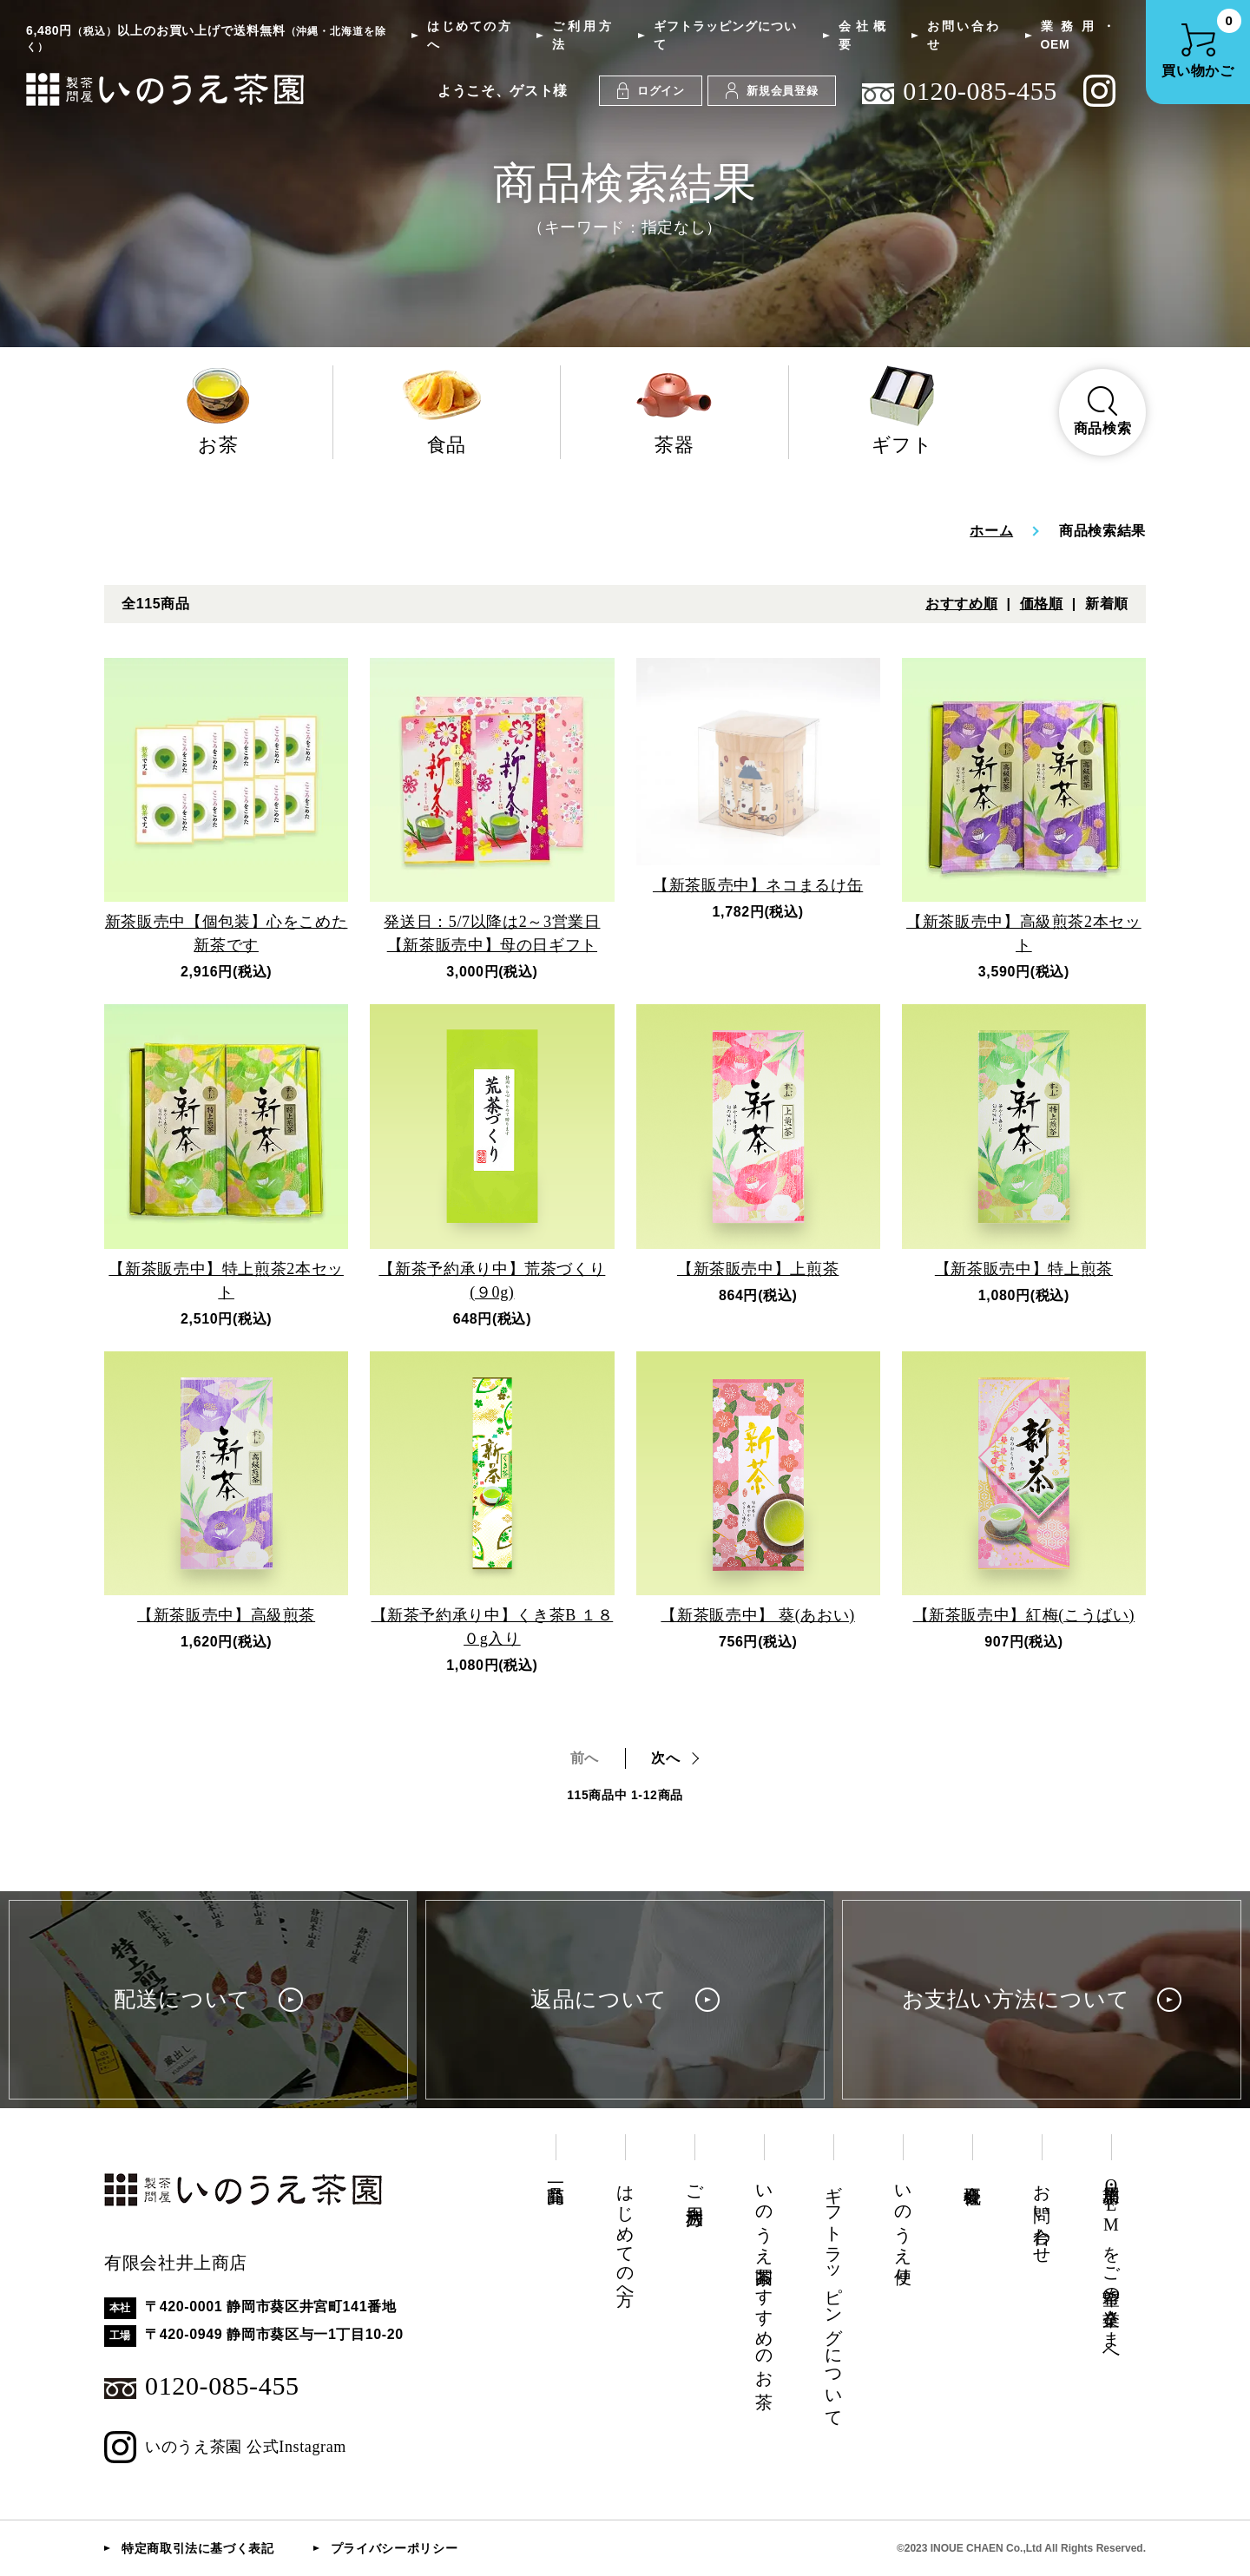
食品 (447, 410)
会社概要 (862, 35)
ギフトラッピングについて (725, 35)
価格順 (1041, 603)
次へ (665, 1758)
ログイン (651, 90)
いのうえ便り (902, 2225)
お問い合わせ (962, 35)
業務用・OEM (1078, 35)
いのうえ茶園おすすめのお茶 (763, 2276)
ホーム (991, 530)
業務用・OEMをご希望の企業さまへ (1111, 2266)
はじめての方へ (468, 35)
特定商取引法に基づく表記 (198, 2548)
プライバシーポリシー (394, 2548)
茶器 (674, 410)
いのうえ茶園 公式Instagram (225, 2447)
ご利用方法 (581, 35)
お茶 (218, 410)
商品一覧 (555, 2174)
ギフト (902, 410)
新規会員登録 (772, 90)
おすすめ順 (961, 603)
